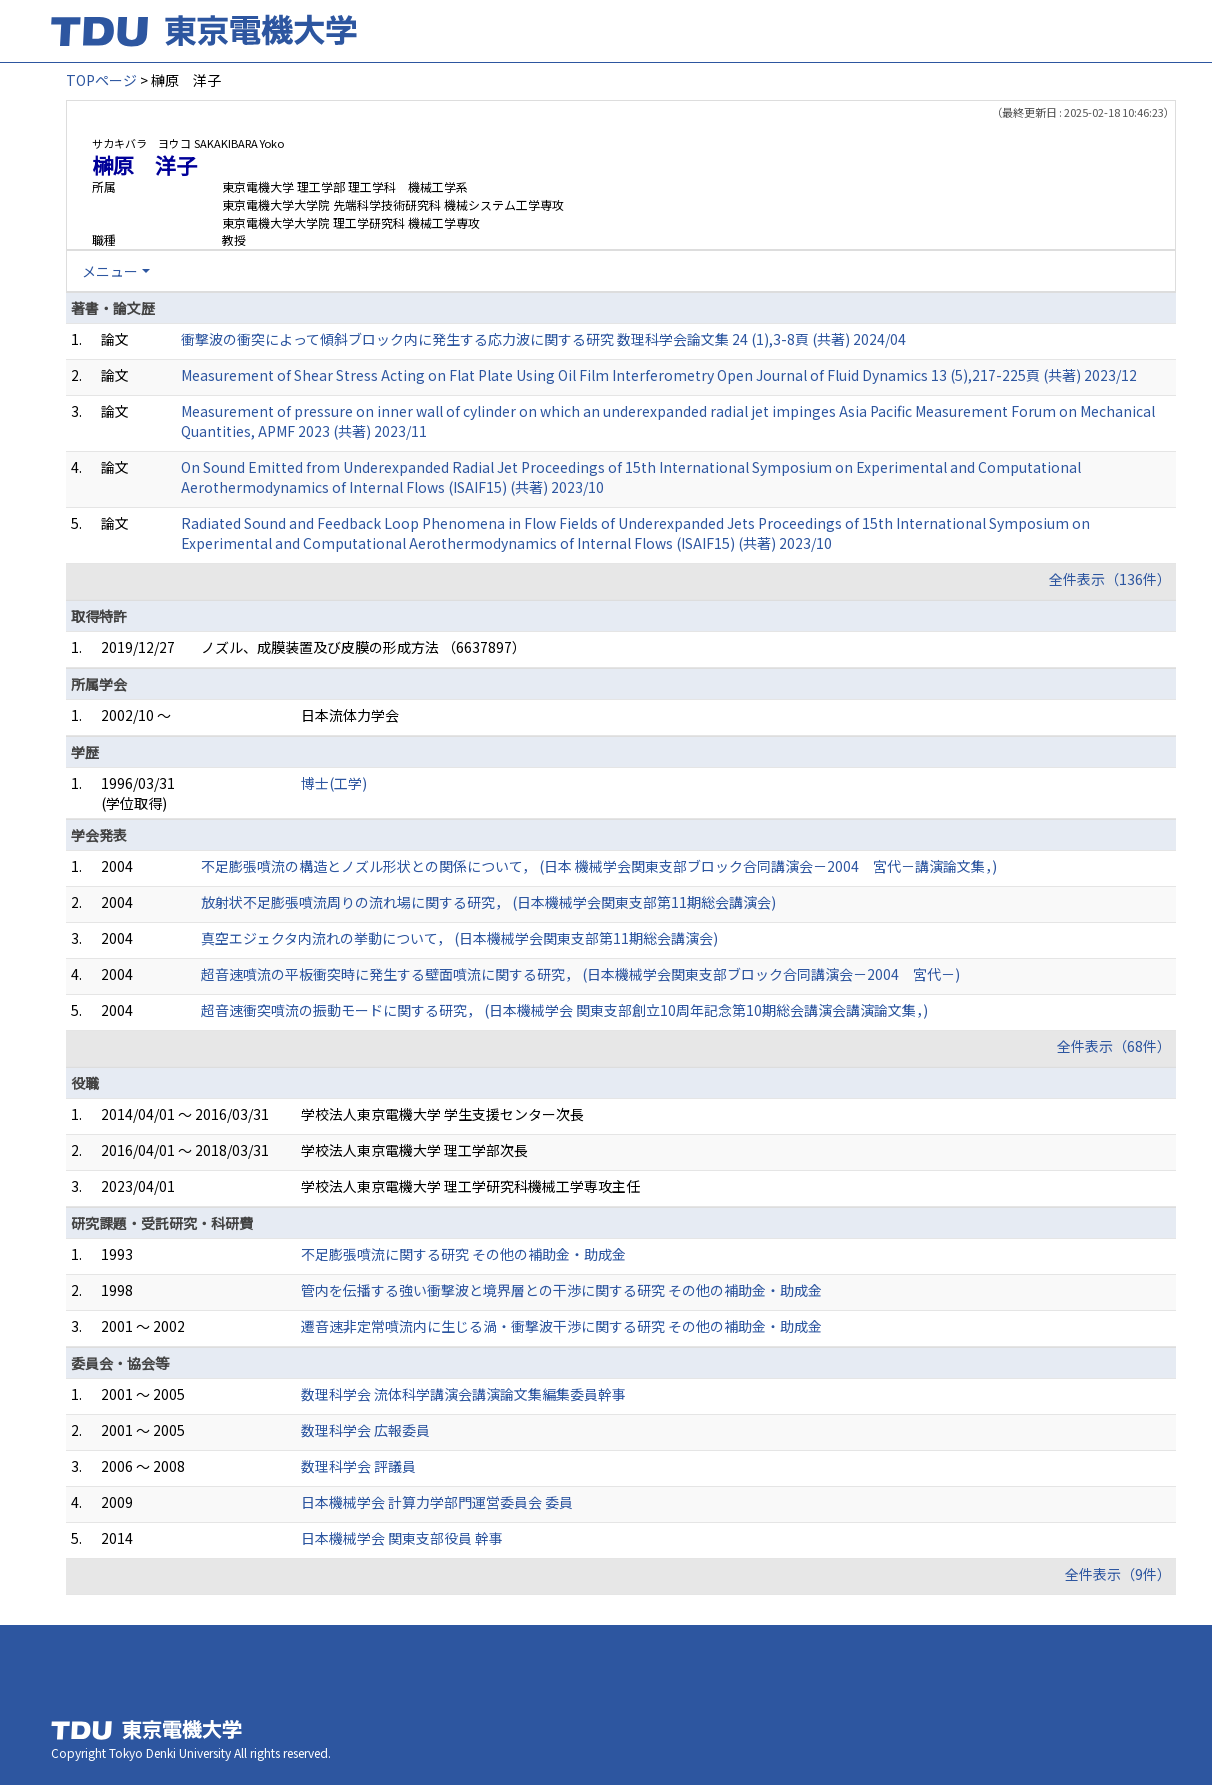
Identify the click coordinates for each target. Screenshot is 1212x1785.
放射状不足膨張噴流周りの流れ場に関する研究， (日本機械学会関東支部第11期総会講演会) (488, 902)
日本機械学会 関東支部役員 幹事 (402, 1538)
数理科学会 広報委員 (365, 1430)
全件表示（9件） (1118, 1574)
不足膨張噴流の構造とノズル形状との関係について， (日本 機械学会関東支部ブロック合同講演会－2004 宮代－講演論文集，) (599, 866)
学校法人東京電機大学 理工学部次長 (414, 1150)
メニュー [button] (110, 271)
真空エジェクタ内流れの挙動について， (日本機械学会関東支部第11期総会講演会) (459, 938)
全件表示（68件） (1114, 1046)
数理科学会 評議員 (358, 1466)
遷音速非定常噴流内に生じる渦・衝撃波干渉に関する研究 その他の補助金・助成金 (561, 1326)
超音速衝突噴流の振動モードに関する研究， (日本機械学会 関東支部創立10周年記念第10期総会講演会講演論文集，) (564, 1010)
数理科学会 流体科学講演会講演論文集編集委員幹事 (463, 1394)
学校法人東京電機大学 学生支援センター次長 (442, 1114)
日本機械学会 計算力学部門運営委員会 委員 (437, 1502)
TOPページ (101, 80)
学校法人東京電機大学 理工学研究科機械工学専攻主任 (470, 1186)
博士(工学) (334, 783)
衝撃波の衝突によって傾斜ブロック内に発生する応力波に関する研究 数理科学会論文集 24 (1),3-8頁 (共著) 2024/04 (543, 339)
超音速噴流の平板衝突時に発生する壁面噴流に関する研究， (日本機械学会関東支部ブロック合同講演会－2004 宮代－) (580, 974)
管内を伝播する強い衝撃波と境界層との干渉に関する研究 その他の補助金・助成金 (561, 1290)
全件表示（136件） (1110, 579)
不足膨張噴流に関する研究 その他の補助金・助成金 (463, 1254)
